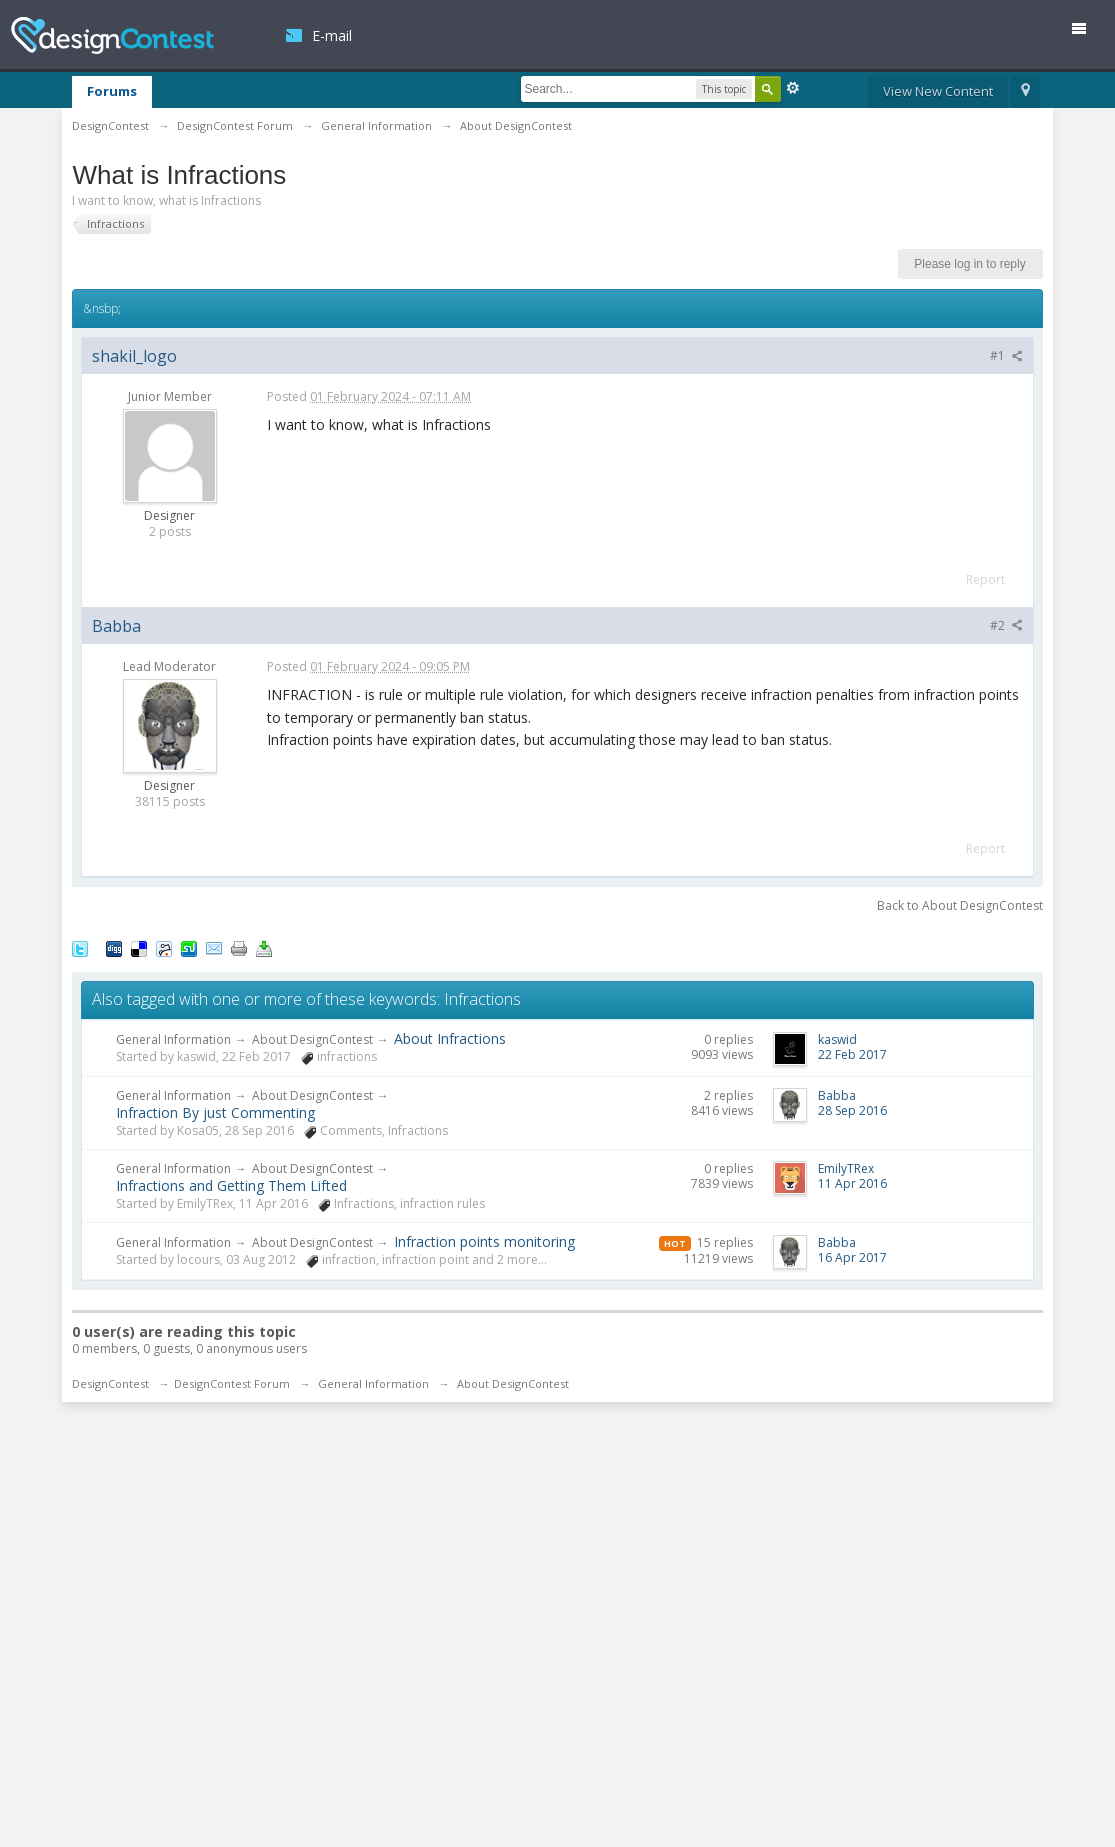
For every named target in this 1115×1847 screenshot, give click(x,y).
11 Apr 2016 (852, 1183)
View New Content (938, 91)
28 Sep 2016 (852, 1110)
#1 (1006, 355)
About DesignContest (312, 1039)
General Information (173, 1039)
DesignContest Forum (232, 1383)
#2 (1006, 625)
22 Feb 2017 (852, 1054)
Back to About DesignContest (960, 905)
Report (985, 579)
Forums (112, 91)
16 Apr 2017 (852, 1257)
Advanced (793, 88)
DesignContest (112, 35)
